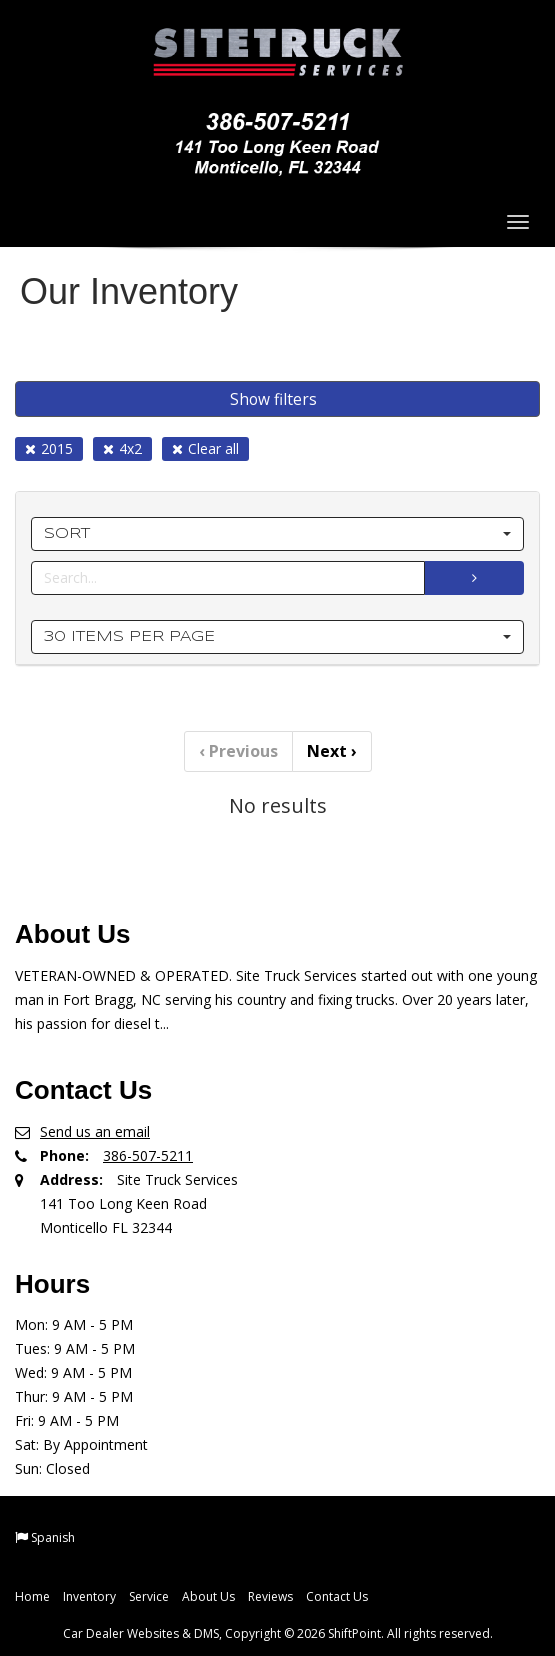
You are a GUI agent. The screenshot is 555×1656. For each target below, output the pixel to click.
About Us (208, 1596)
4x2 (122, 448)
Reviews (270, 1596)
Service (149, 1596)
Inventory (89, 1596)
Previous (238, 751)
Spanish (53, 1537)
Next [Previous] (332, 751)
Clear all (205, 448)
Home (32, 1596)
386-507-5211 (148, 1155)
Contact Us (337, 1596)
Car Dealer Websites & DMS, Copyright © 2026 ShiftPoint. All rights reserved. (278, 1633)
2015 (49, 448)
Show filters (273, 399)
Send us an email (95, 1131)
